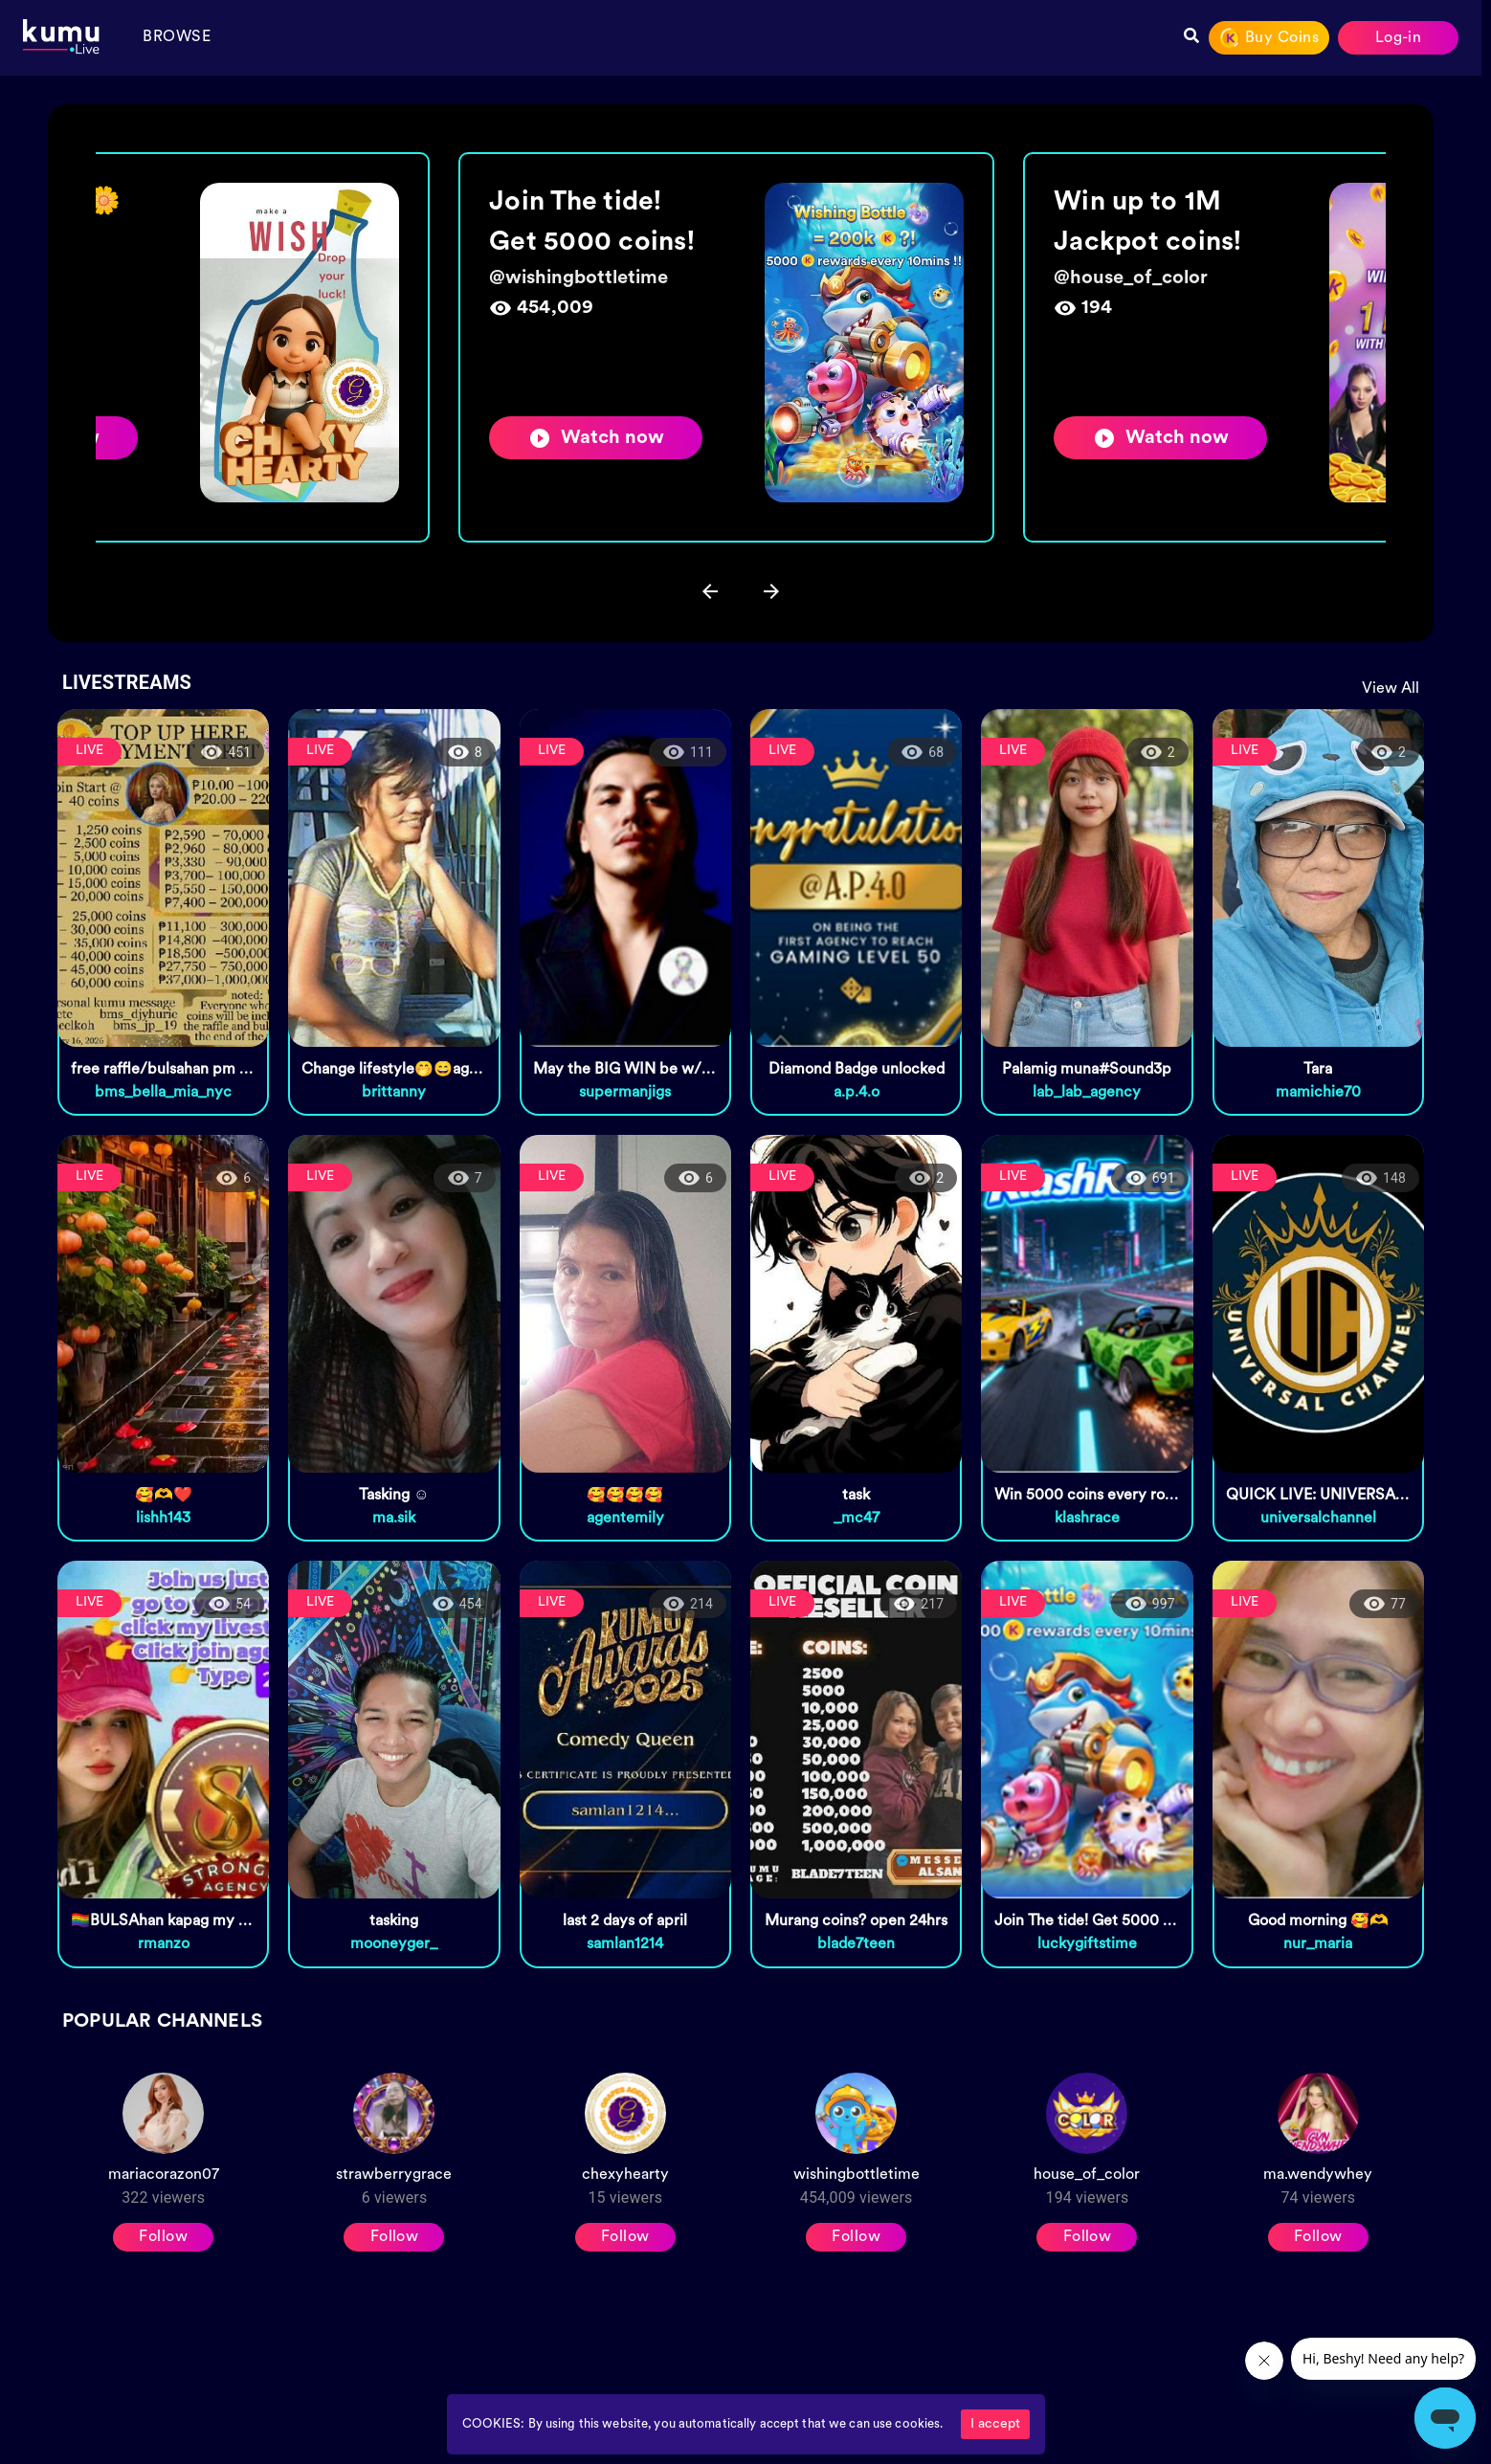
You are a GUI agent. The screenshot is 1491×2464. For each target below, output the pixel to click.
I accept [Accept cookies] (995, 2424)
